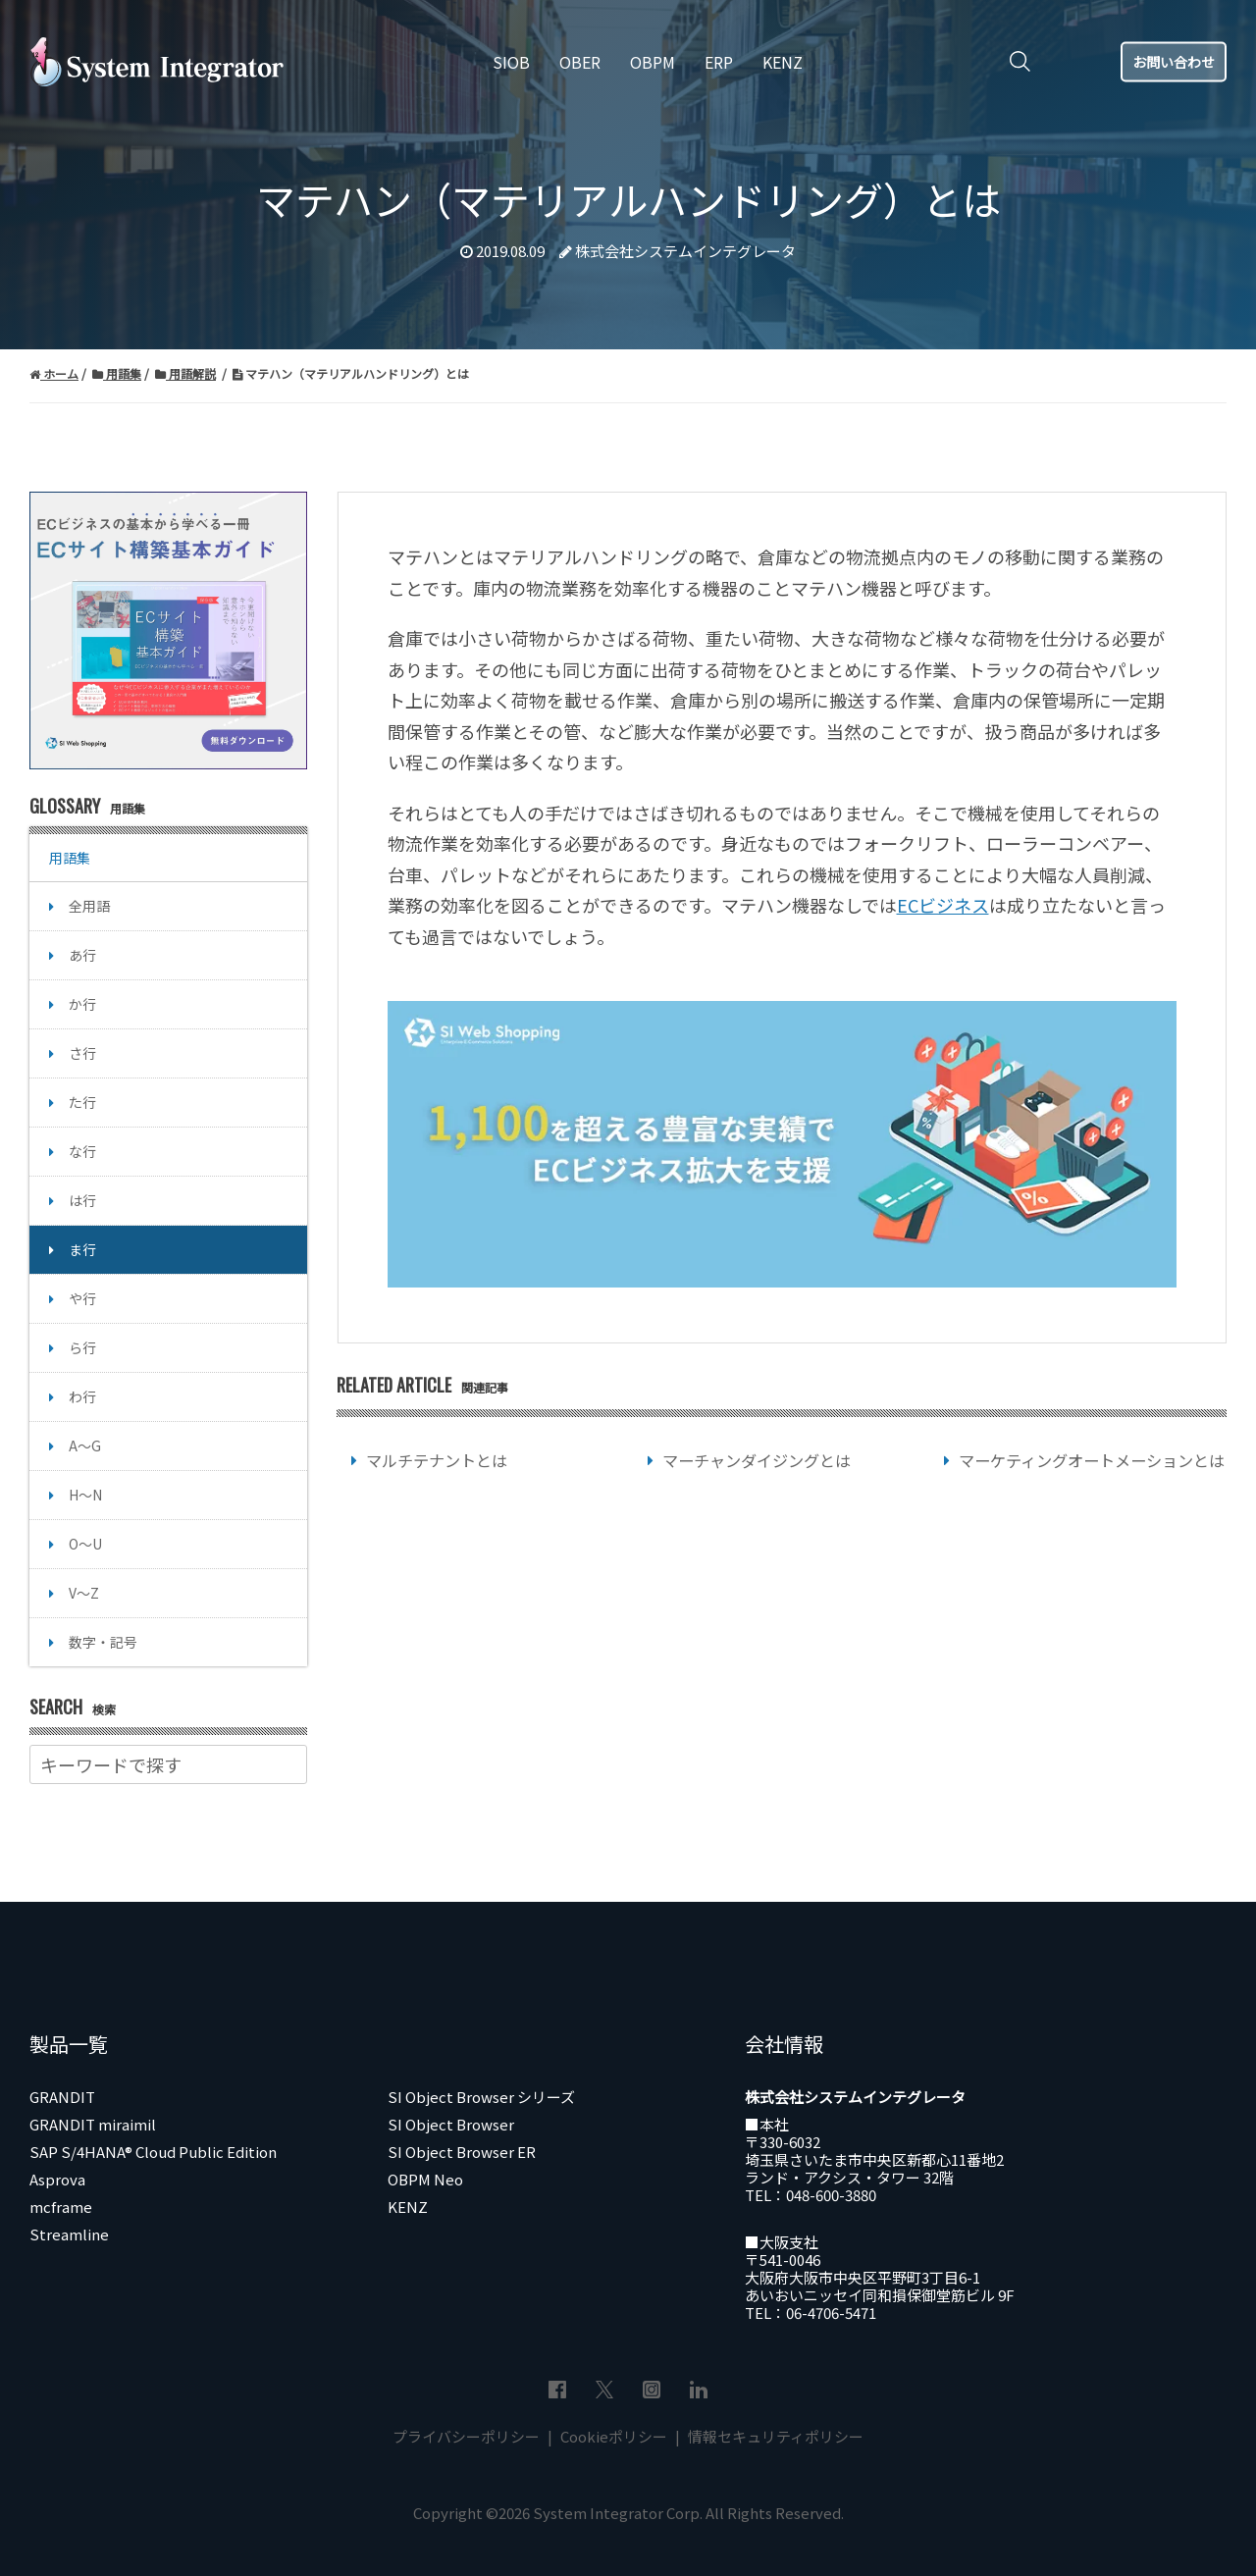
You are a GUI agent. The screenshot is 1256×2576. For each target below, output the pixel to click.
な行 (82, 1151)
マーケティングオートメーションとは (1092, 1460)
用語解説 (185, 373)
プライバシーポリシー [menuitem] (467, 2436)
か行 (82, 1004)
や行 (82, 1298)
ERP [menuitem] (719, 62)
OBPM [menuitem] (652, 62)
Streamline (69, 2234)
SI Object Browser (451, 2124)
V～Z (84, 1593)
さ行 (82, 1053)
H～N (85, 1494)
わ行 (82, 1396)
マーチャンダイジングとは (756, 1460)
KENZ (408, 2206)
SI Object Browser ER (462, 2151)
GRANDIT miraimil (92, 2124)
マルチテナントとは (436, 1460)
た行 (82, 1102)
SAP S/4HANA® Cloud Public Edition (153, 2151)
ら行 (82, 1347)
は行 (82, 1200)
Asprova (57, 2179)
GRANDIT (62, 2096)
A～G (85, 1445)
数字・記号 (103, 1642)
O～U (85, 1543)
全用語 (89, 906)
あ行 (82, 955)
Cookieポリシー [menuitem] (613, 2436)
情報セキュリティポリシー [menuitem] (774, 2436)
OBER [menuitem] (580, 62)
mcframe (60, 2206)
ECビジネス (943, 905)
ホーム (53, 373)
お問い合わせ (1173, 61)
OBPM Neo (425, 2179)
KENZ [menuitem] (782, 62)
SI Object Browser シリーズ (481, 2096)
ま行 (82, 1249)
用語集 (116, 373)
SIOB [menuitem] (511, 62)
